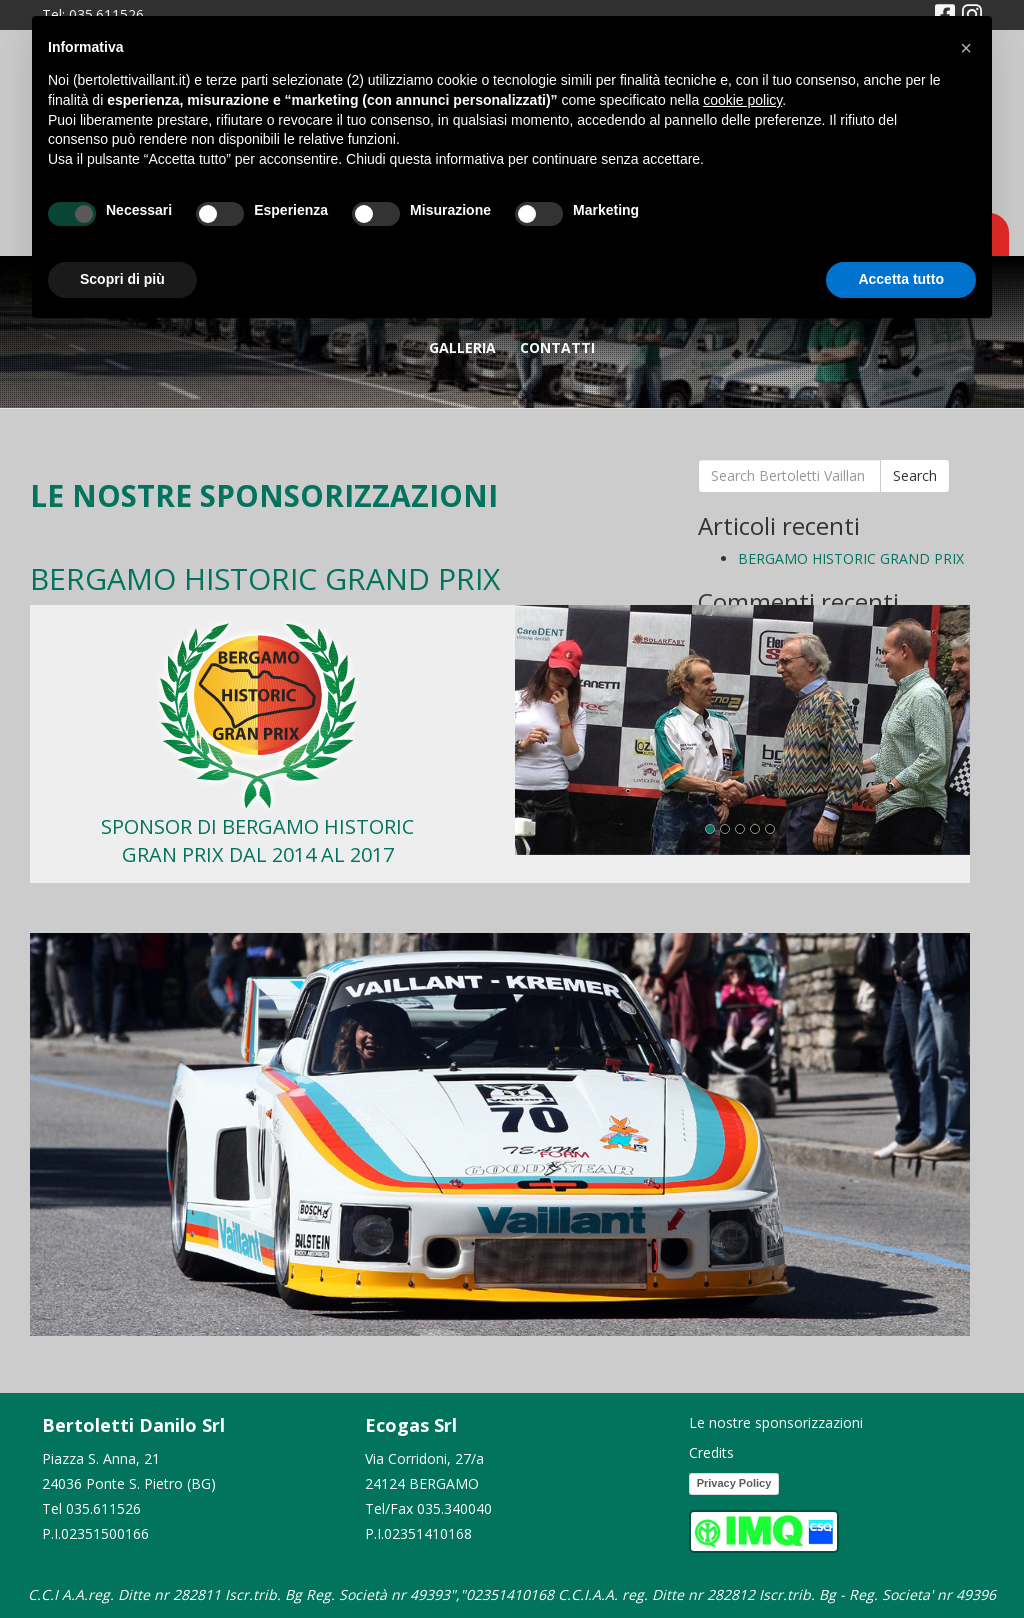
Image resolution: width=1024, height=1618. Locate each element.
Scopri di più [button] (122, 279)
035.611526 (103, 1508)
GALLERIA (462, 347)
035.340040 (454, 1508)
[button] (966, 48)
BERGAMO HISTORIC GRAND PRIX (851, 558)
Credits (711, 1452)
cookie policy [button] (742, 100)
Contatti (557, 347)
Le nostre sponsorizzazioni (776, 1422)
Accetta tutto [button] (901, 279)
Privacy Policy (734, 1483)
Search (915, 475)
